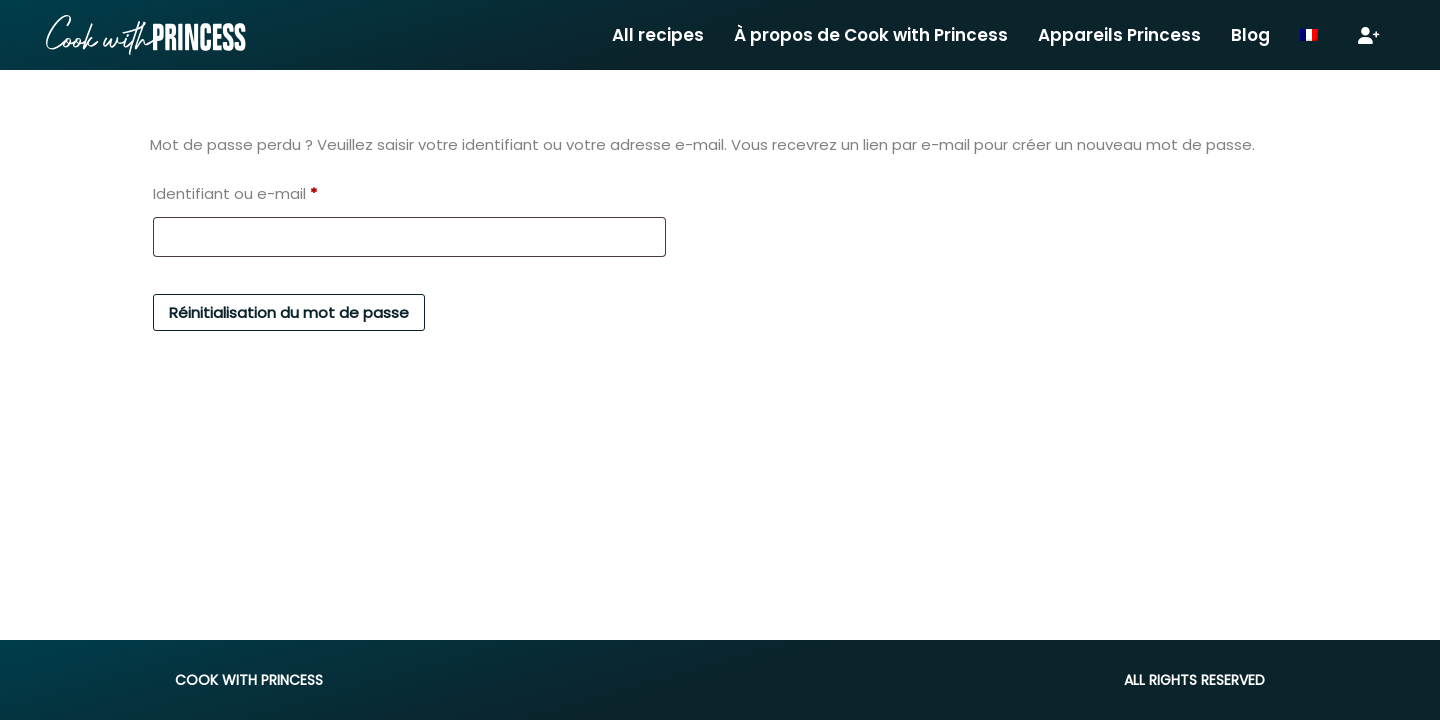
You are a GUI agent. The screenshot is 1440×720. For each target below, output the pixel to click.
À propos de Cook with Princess (871, 35)
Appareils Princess (1119, 35)
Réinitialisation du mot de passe (289, 312)
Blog (1250, 35)
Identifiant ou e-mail (235, 191)
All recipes (658, 35)
